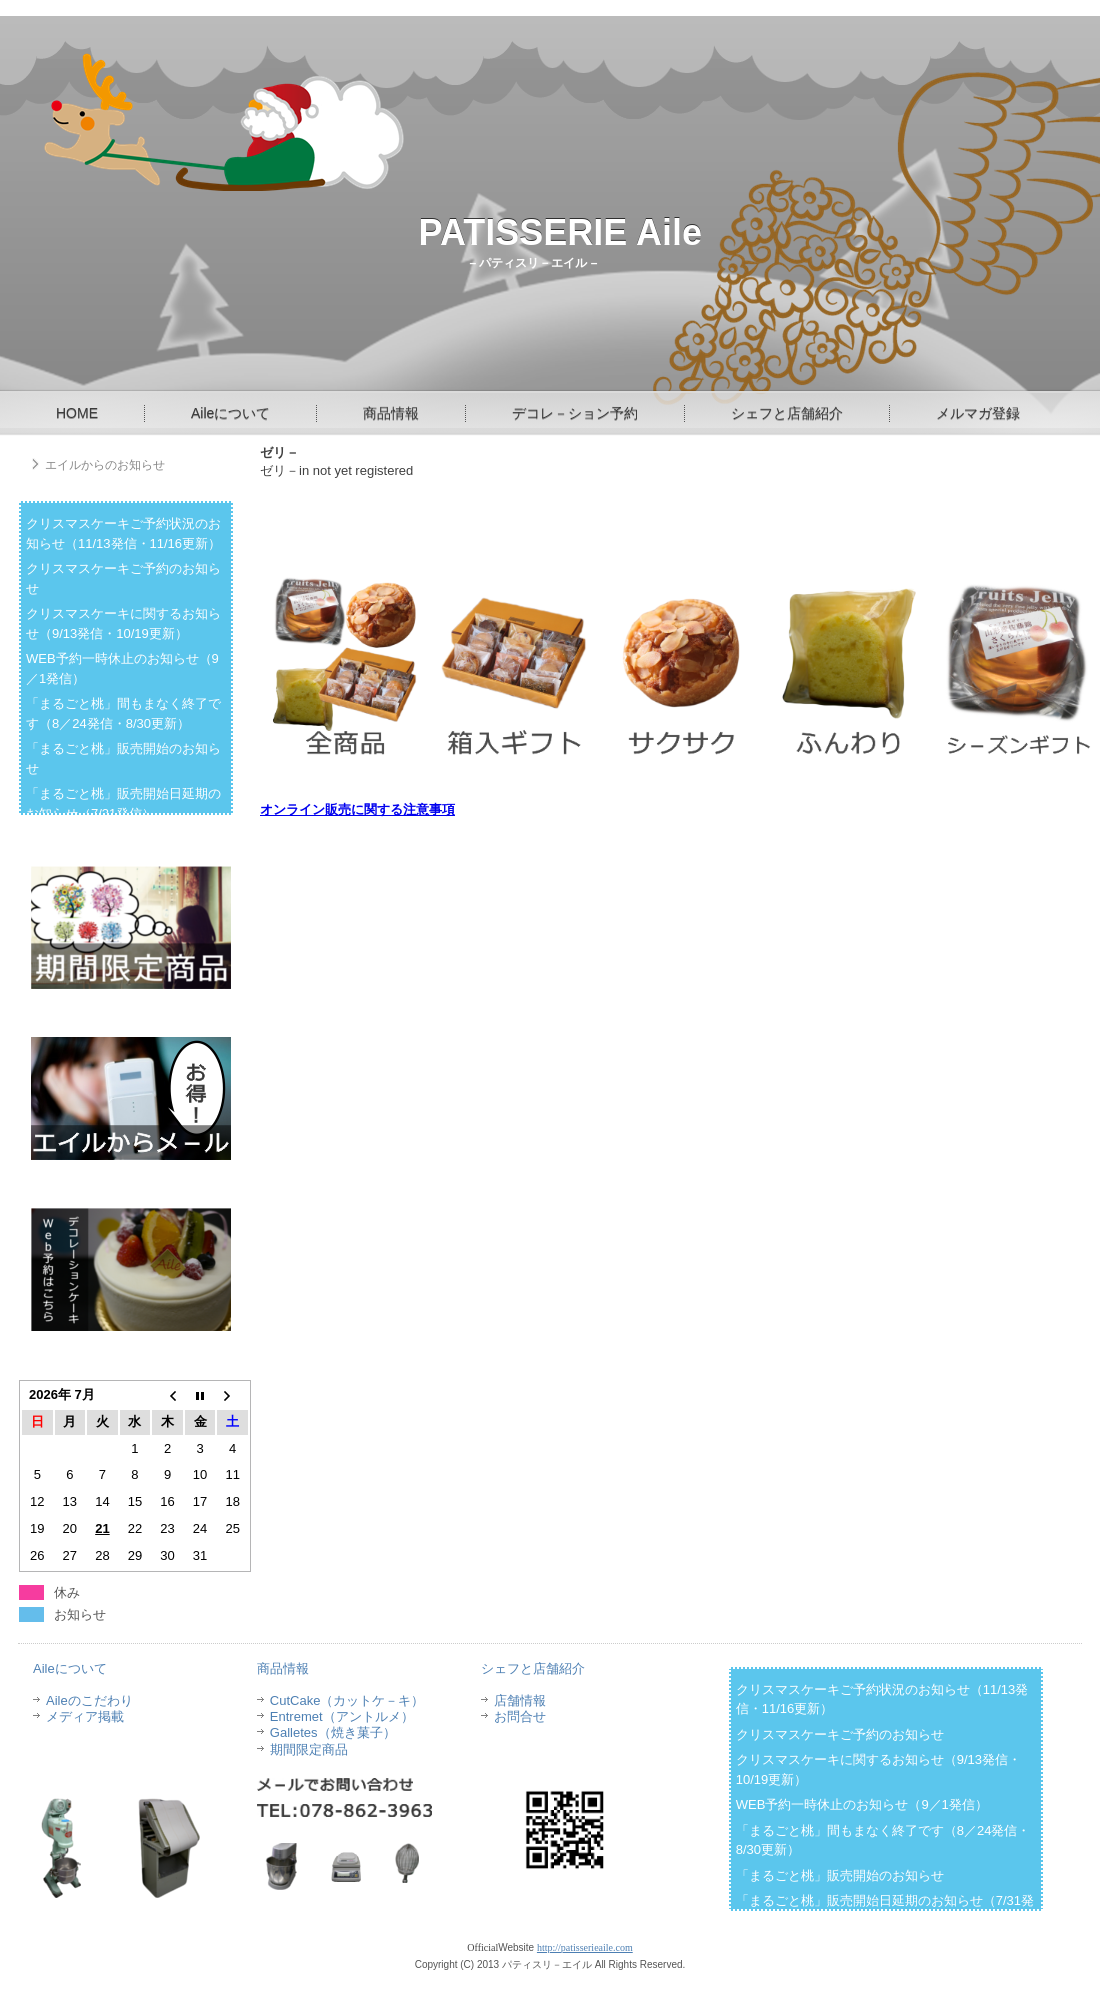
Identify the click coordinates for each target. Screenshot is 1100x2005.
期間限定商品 (309, 1749)
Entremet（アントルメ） (342, 1716)
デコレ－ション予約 (575, 413)
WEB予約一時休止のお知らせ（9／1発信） (862, 1804)
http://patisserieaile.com (585, 1947)
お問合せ (520, 1716)
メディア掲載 (85, 1716)
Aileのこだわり (89, 1700)
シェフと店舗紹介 (787, 413)
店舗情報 (520, 1700)
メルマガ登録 (978, 413)
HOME (77, 413)
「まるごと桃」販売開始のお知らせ (840, 1875)
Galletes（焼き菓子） (333, 1732)
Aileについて (230, 413)
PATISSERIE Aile (560, 232)
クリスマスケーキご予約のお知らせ (840, 1734)
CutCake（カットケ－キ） (347, 1700)
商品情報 (391, 413)
